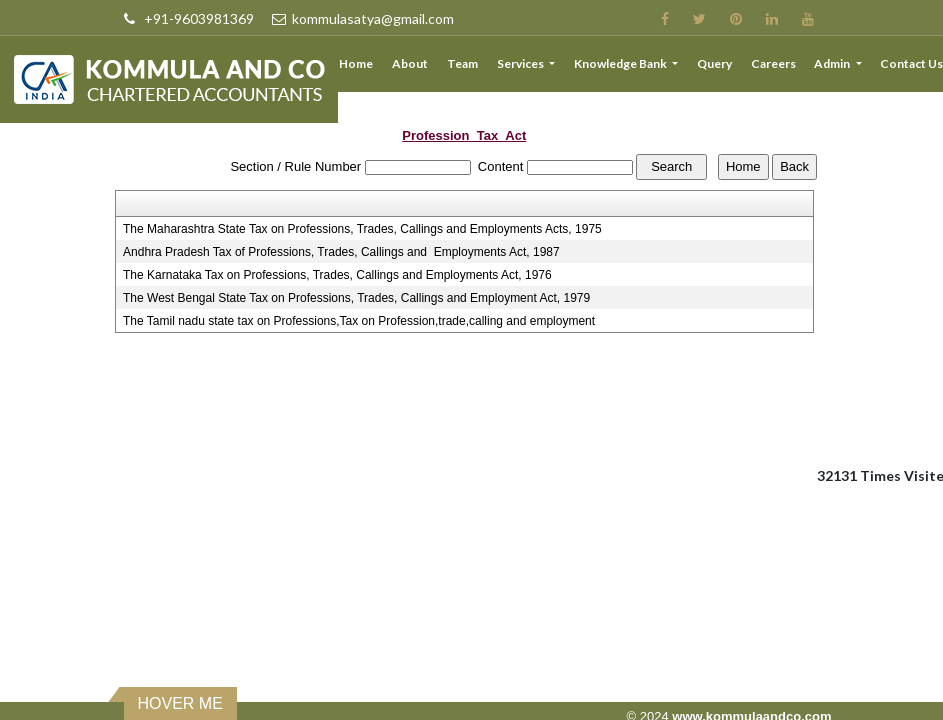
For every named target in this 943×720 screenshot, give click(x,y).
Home (357, 63)
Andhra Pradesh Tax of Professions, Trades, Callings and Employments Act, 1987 (341, 252)
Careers (773, 63)
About (411, 63)
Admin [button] (834, 63)
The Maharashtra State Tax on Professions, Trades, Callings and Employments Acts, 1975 (362, 229)
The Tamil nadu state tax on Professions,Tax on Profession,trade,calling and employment (359, 321)
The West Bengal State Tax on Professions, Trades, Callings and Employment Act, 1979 (356, 298)
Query (714, 63)
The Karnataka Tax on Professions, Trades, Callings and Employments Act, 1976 (337, 275)
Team (463, 63)
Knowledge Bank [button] (621, 63)
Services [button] (522, 63)
